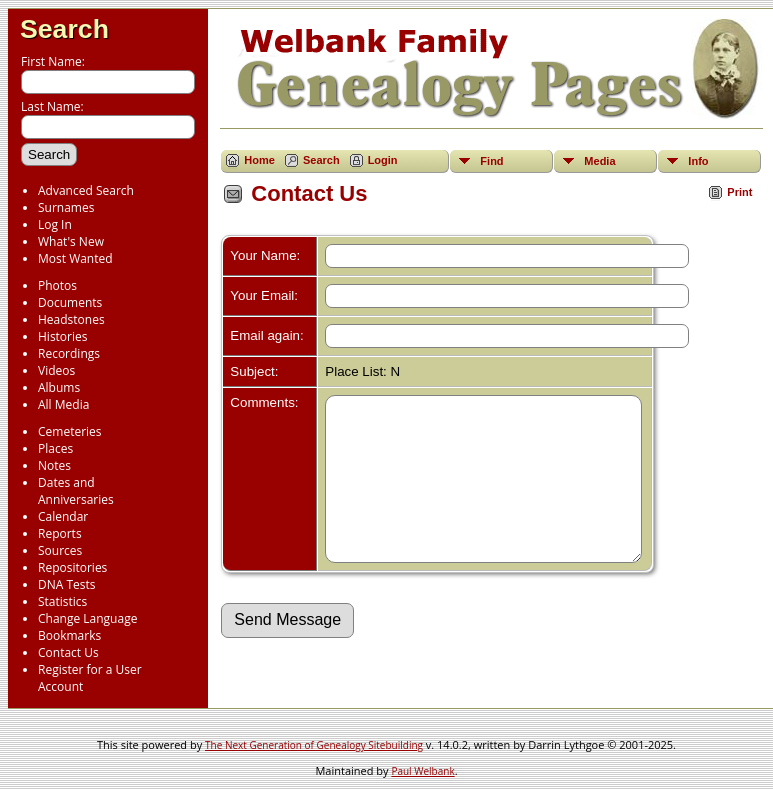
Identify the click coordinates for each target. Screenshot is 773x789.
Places (55, 448)
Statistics (62, 601)
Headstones (71, 319)
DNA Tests (67, 584)
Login (383, 160)
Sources (60, 550)
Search (64, 29)
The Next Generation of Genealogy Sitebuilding (314, 745)
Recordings (69, 353)
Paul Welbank (422, 771)
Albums (59, 387)
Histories (62, 336)
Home (259, 160)
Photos (57, 285)
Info (698, 161)
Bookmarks (69, 635)
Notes (54, 465)
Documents (70, 302)
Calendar (63, 516)
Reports (60, 533)
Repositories (72, 567)
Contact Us (68, 652)
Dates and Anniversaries (76, 491)
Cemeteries (70, 431)
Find (491, 161)
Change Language (87, 618)
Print (739, 192)
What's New (71, 241)
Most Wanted (75, 258)
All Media (63, 404)
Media (599, 161)
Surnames (66, 207)
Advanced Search (86, 190)
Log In (55, 224)
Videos (56, 370)
